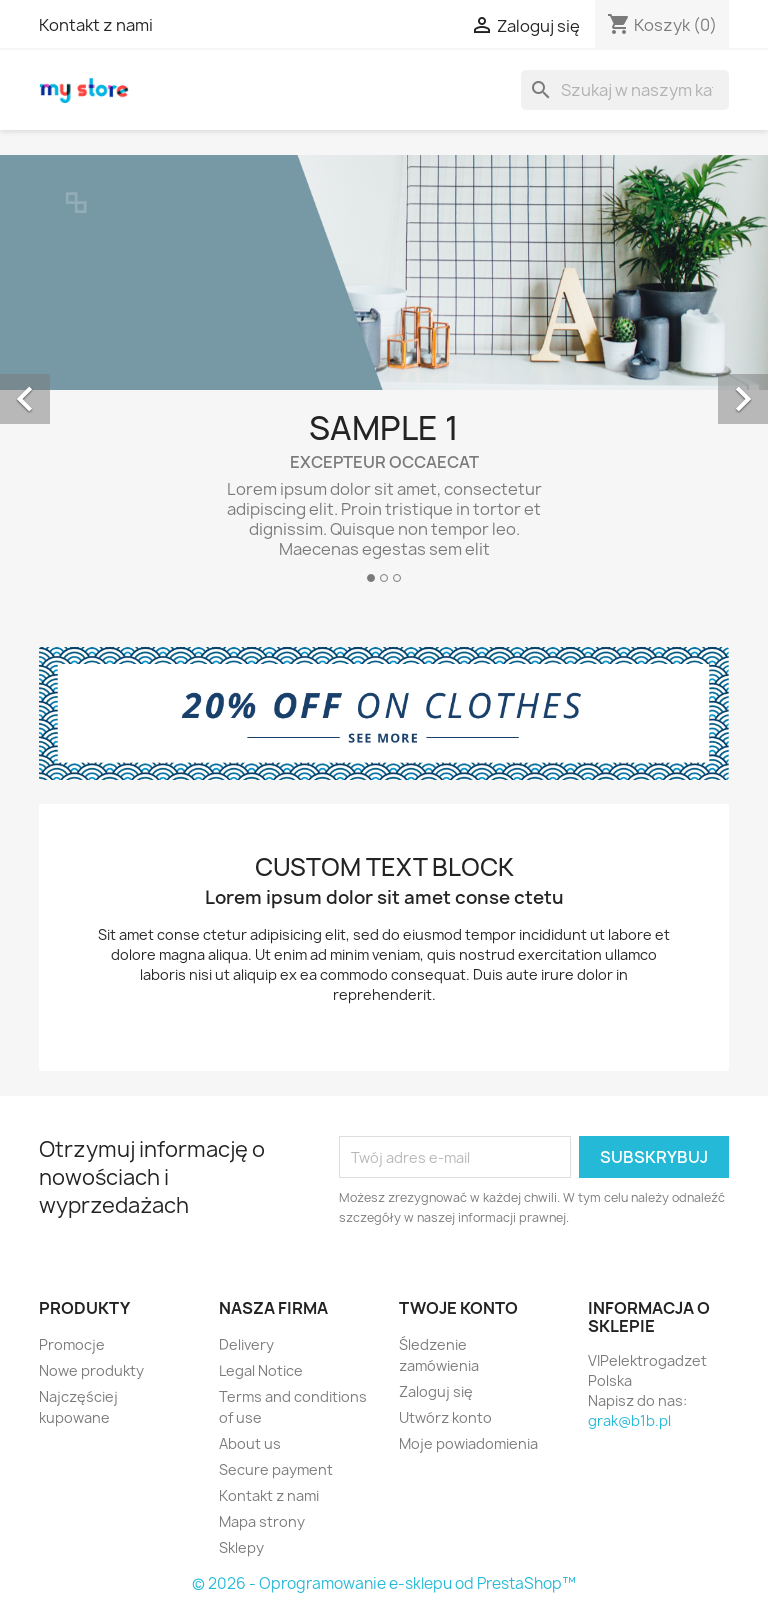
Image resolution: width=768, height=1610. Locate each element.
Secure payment (276, 1469)
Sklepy (241, 1547)
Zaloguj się (436, 1391)
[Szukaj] (625, 90)
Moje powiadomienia (468, 1443)
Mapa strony (262, 1521)
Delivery (246, 1344)
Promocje (72, 1344)
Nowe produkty (91, 1370)
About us (250, 1443)
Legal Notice (261, 1370)
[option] (384, 377)
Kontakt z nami (96, 25)
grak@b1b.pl (629, 1420)
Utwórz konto (445, 1417)
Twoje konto (458, 1308)
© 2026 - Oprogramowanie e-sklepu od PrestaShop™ (384, 1583)
